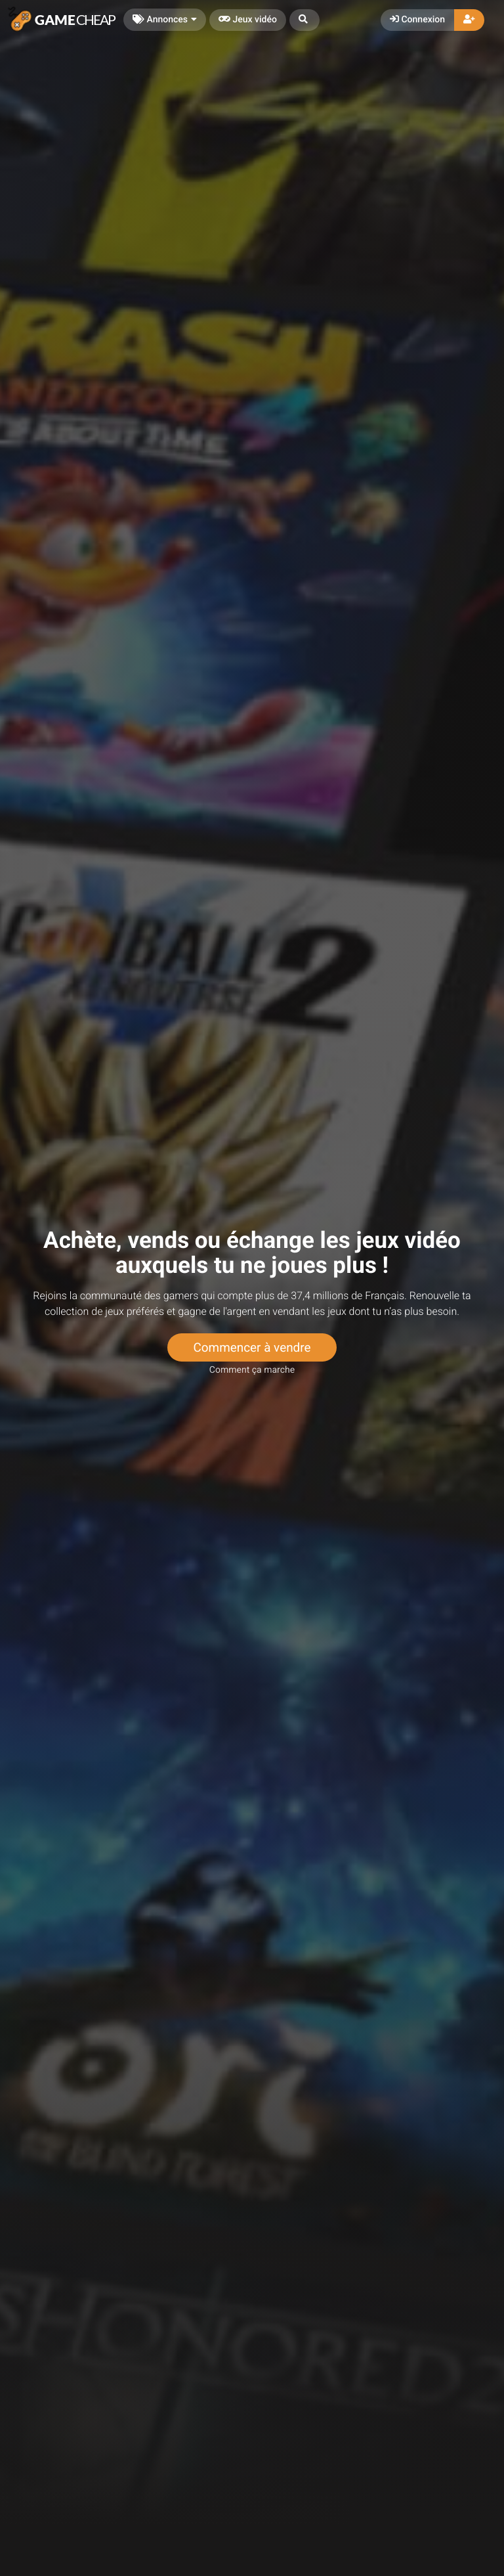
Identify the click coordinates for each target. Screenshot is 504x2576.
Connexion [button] (417, 19)
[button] (304, 20)
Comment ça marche (252, 1370)
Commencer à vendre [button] (252, 1347)
